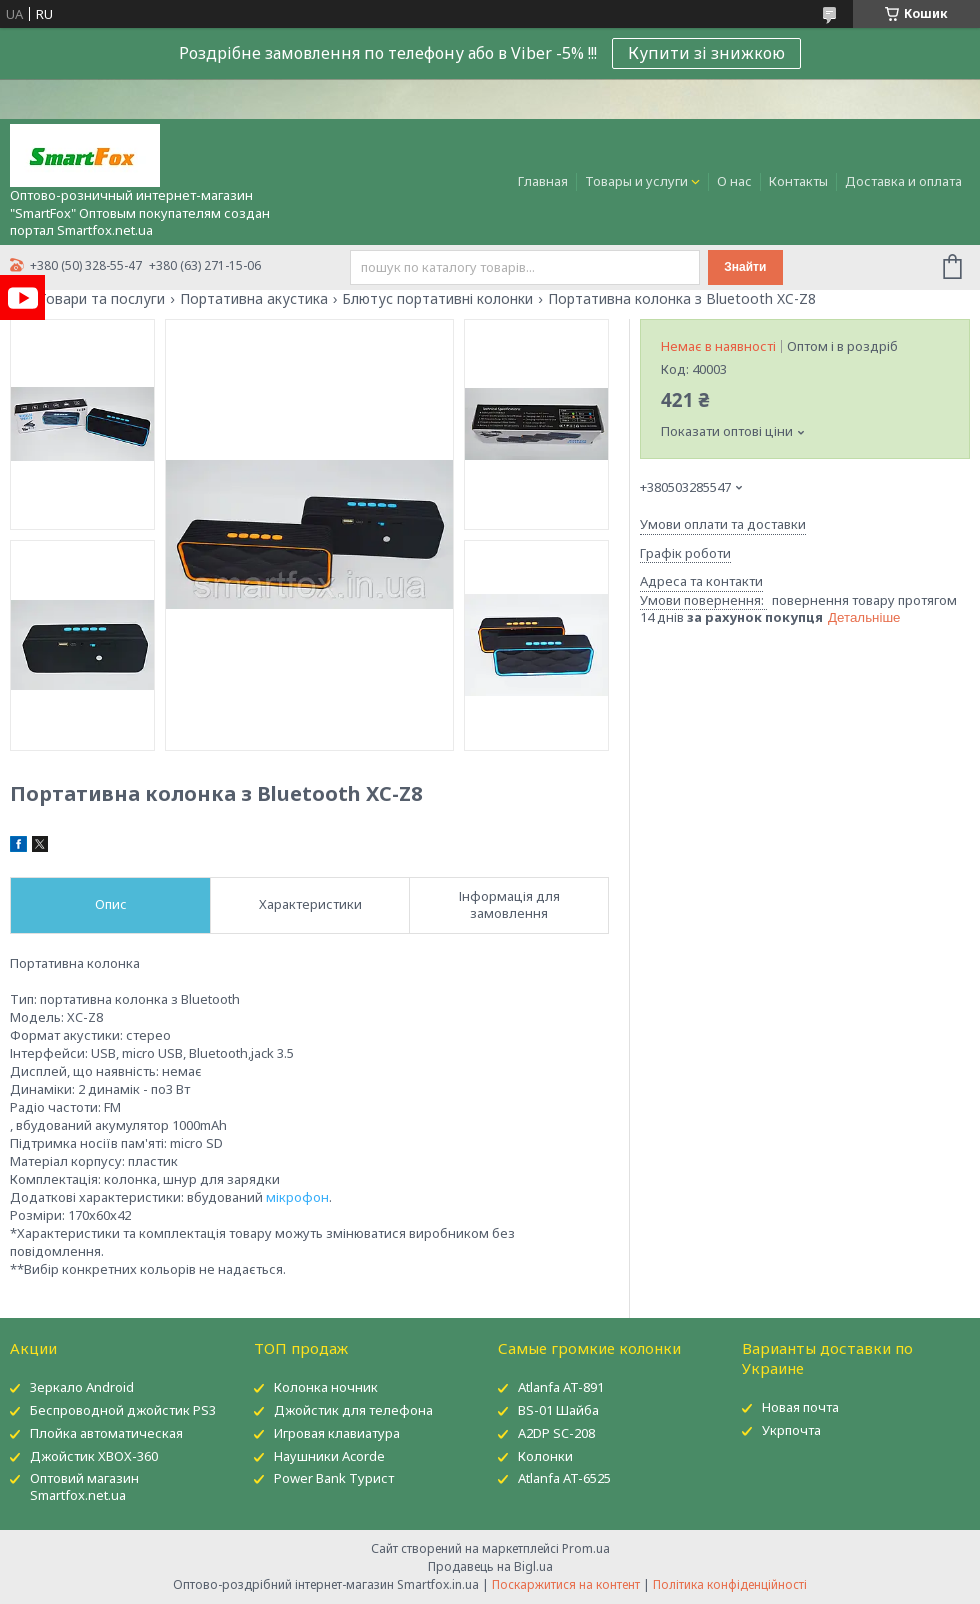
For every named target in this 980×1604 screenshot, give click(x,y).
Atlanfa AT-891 (561, 1387)
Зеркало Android (82, 1387)
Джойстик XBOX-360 (94, 1456)
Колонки (545, 1456)
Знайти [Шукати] (745, 267)
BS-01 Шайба (558, 1410)
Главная (543, 181)
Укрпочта (791, 1430)
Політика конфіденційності (730, 1584)
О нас (734, 181)
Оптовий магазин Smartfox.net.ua (84, 1486)
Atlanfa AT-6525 (564, 1478)
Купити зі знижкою (706, 53)
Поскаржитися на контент (566, 1584)
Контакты (798, 181)
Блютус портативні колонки (437, 299)
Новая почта (800, 1407)
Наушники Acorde (329, 1456)
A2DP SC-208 (556, 1433)
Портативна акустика (254, 299)
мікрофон (297, 1197)
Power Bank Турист (334, 1478)
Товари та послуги (101, 299)
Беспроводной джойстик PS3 (123, 1410)
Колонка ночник (326, 1387)
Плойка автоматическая (106, 1433)
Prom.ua (586, 1548)
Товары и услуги (636, 181)
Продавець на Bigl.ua (490, 1566)
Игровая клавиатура (337, 1433)
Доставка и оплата (903, 181)
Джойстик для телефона (353, 1410)
